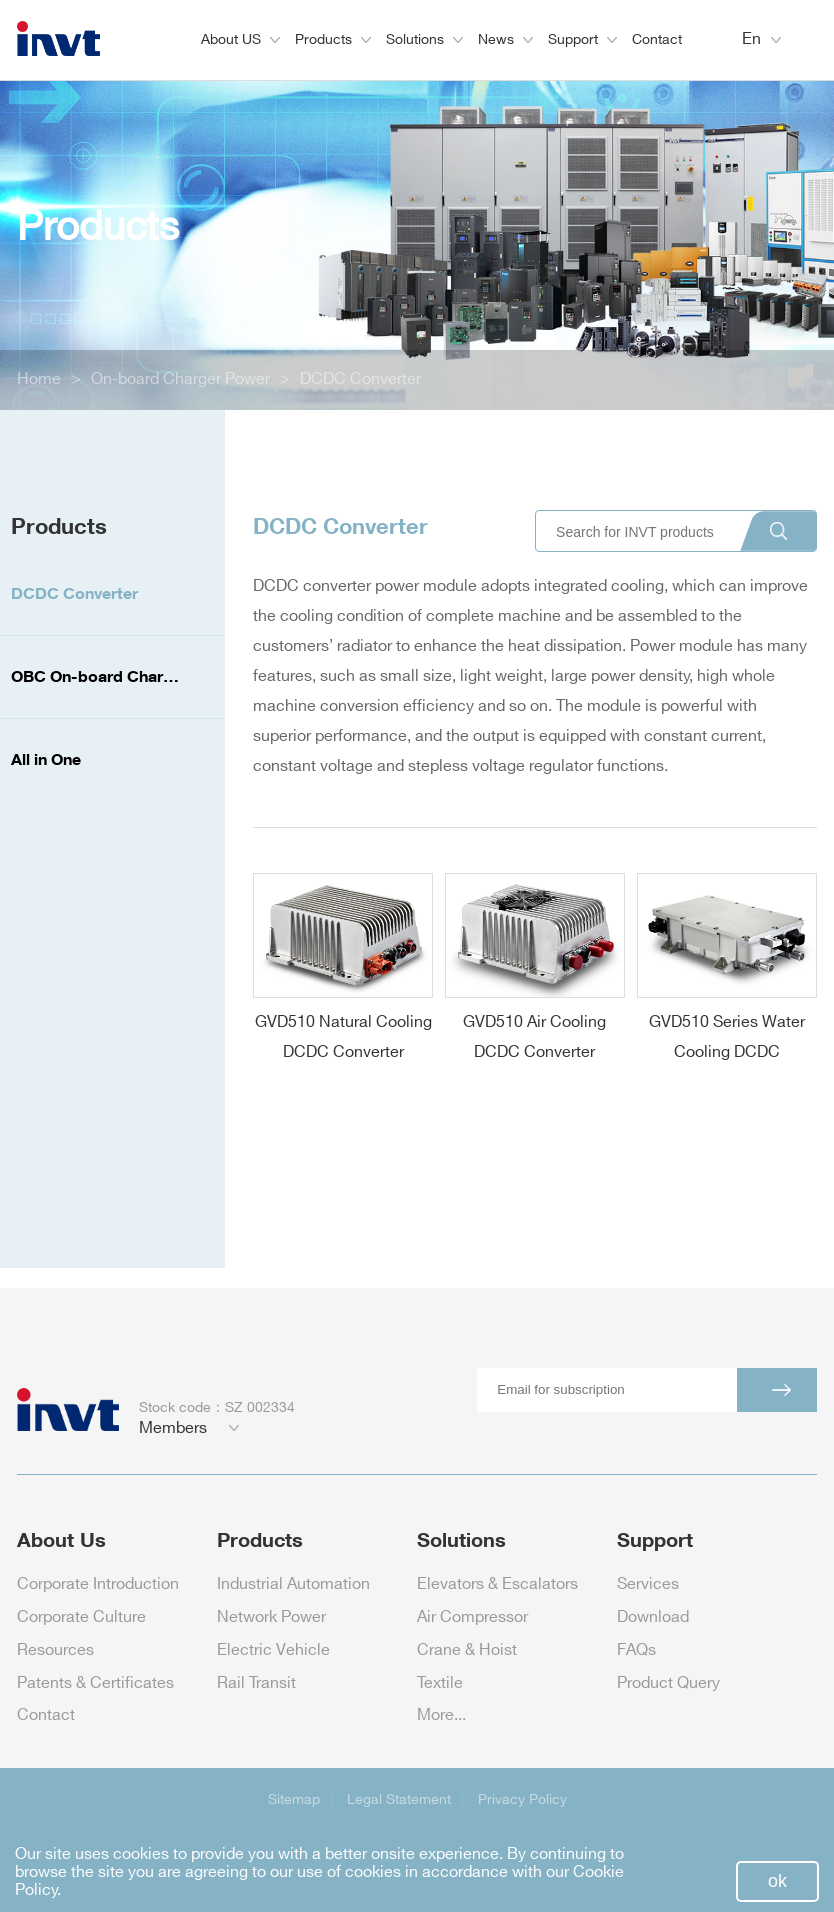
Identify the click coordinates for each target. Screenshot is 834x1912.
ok (777, 1881)
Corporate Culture (81, 1617)
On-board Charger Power (180, 379)
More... (441, 1715)
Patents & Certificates (95, 1683)
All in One (46, 759)
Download (653, 1617)
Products (333, 39)
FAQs (636, 1650)
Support (582, 39)
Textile (440, 1683)
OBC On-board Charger (99, 676)
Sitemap (294, 1799)
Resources (55, 1650)
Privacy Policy (522, 1799)
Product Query (668, 1683)
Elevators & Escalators (497, 1584)
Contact (657, 39)
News (505, 39)
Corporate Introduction (98, 1584)
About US (240, 39)
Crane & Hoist (467, 1650)
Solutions (424, 39)
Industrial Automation (293, 1584)
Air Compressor (472, 1617)
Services (648, 1584)
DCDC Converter (360, 379)
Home (39, 379)
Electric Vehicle (273, 1650)
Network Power (271, 1617)
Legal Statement (399, 1799)
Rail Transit (256, 1683)
